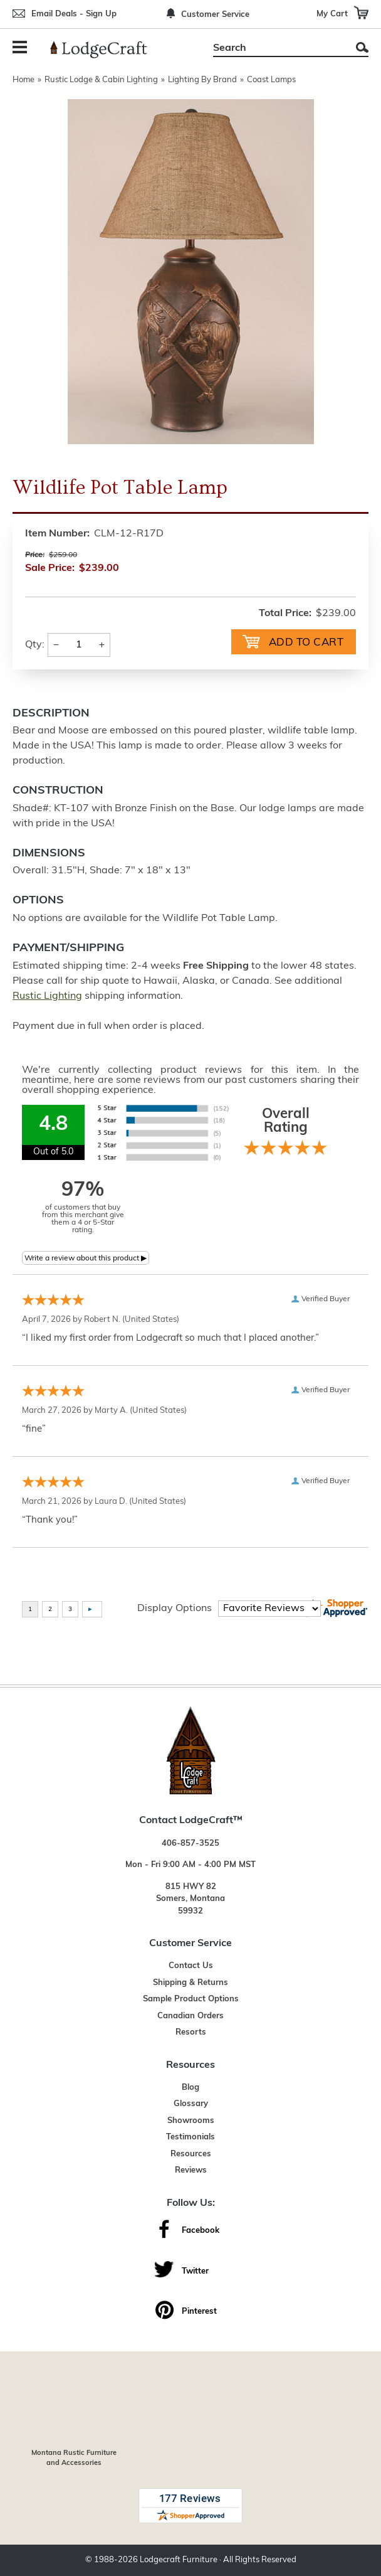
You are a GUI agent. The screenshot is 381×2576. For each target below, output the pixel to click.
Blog (190, 2088)
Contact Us (191, 1966)
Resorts (190, 2032)
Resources (190, 2154)
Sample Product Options (191, 1999)
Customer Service (215, 15)
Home (23, 80)
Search (362, 47)
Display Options (174, 1609)
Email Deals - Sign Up (74, 14)
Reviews (191, 2170)
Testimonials (190, 2137)
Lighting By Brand (202, 80)
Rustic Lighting (47, 996)
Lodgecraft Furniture (178, 2560)
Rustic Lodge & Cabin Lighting (101, 80)
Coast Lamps (271, 80)
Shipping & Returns (190, 1983)
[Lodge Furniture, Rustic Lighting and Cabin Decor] (106, 49)
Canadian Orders (190, 2016)
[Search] (276, 48)
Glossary (191, 2104)
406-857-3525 (190, 1843)
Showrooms (190, 2121)
